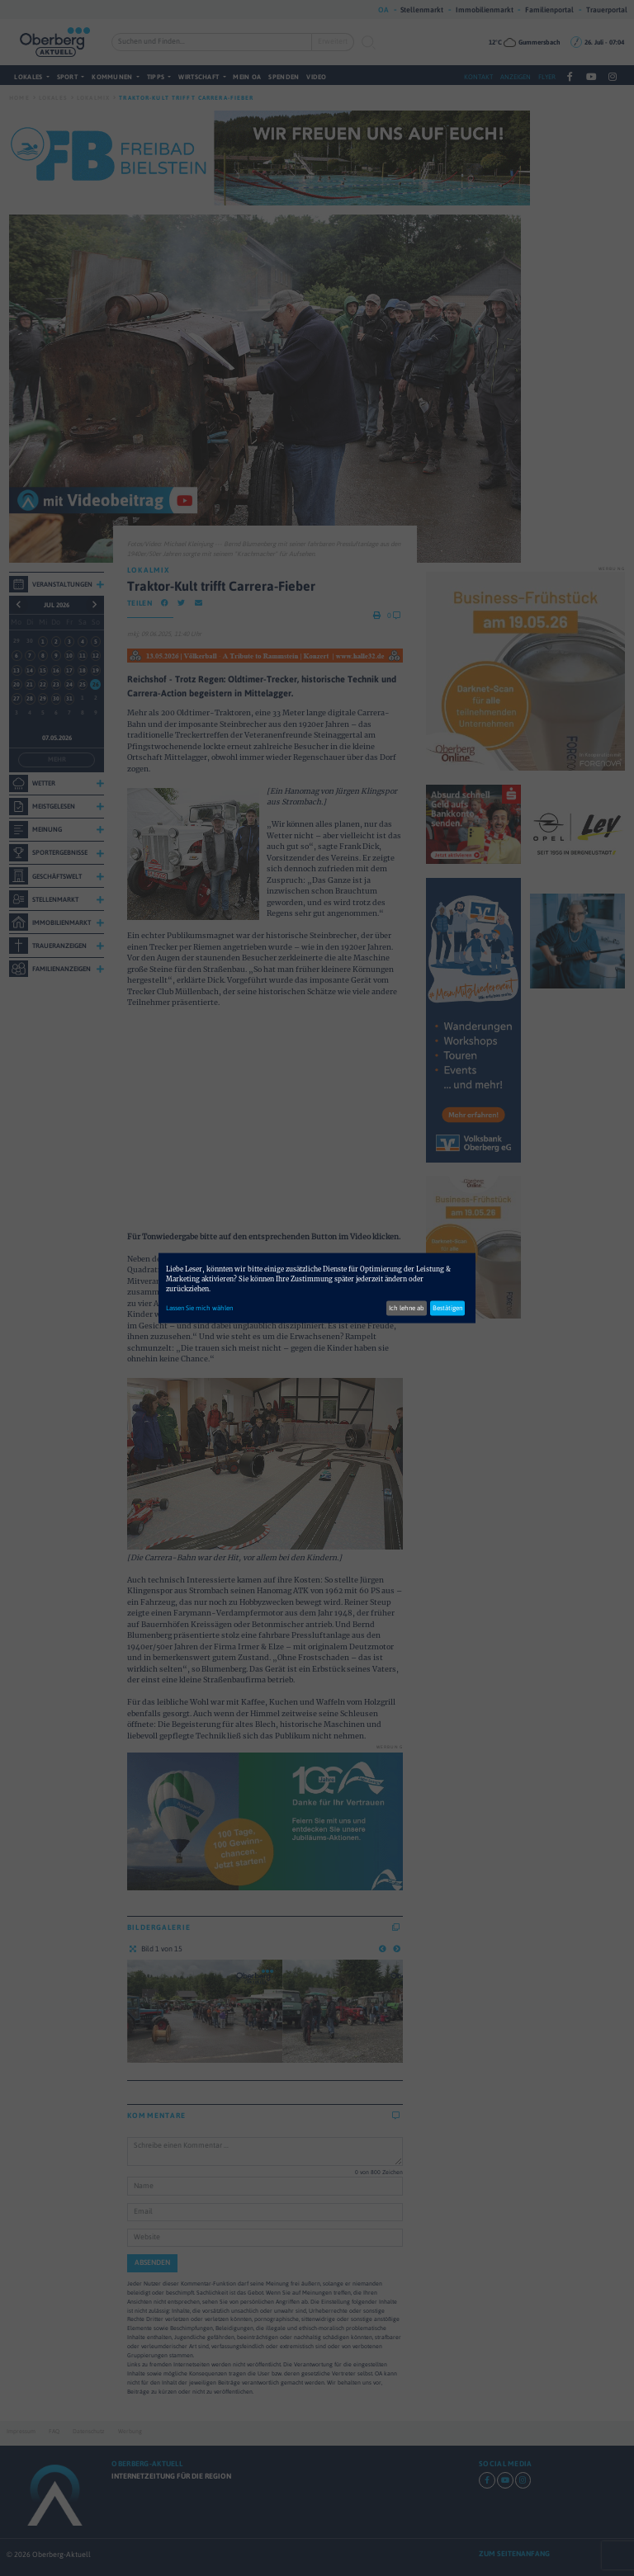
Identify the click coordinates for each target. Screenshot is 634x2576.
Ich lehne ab (406, 1307)
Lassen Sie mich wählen (199, 1307)
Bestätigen (447, 1307)
